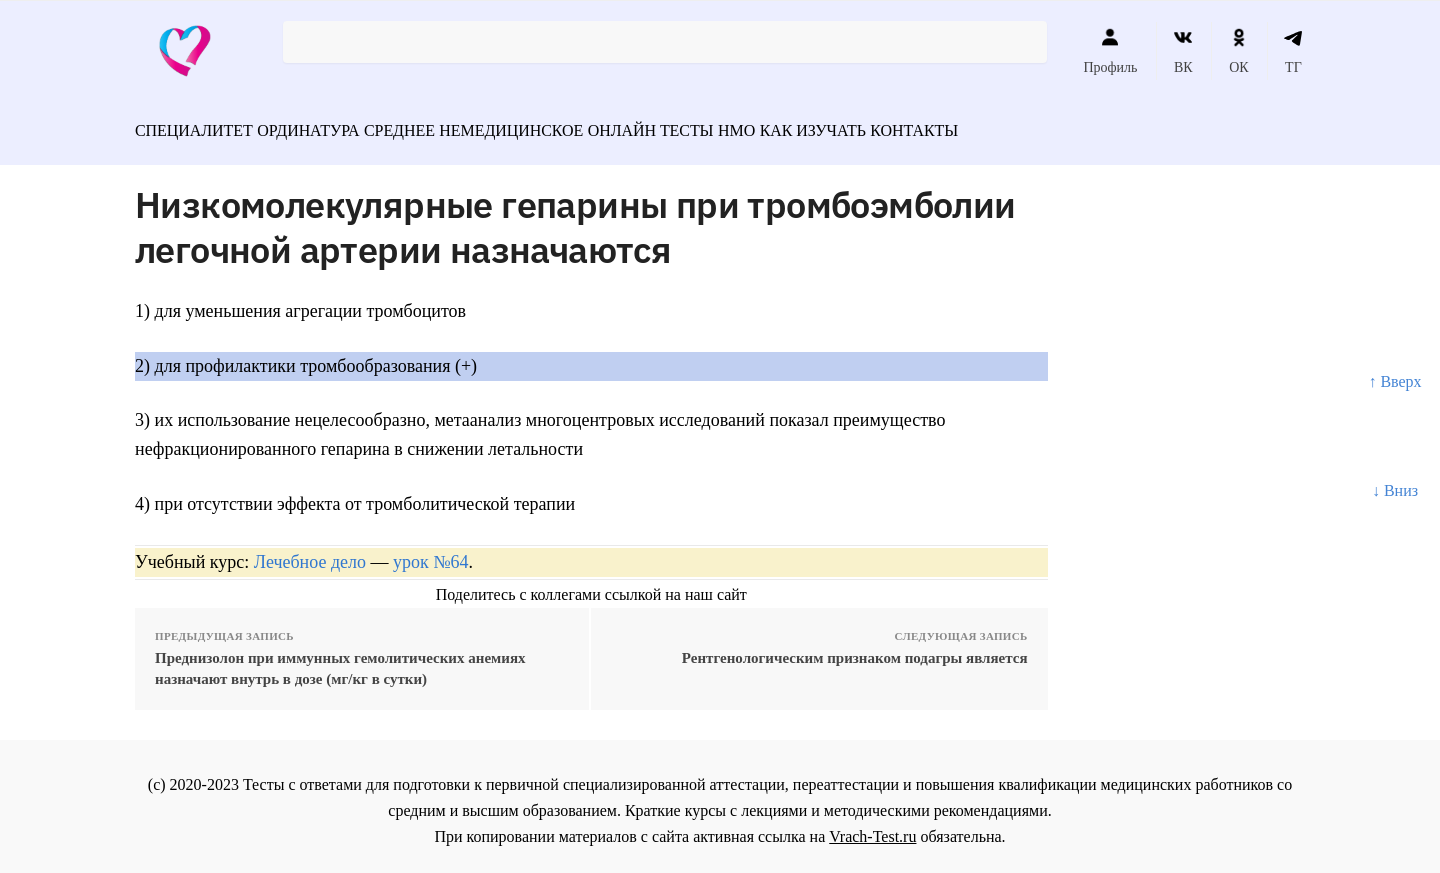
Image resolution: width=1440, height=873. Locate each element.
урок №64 (430, 552)
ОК (1238, 51)
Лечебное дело (310, 552)
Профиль (1110, 51)
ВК (1183, 51)
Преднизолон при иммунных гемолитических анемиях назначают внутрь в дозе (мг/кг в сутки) (340, 659)
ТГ (1293, 51)
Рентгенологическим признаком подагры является (855, 649)
